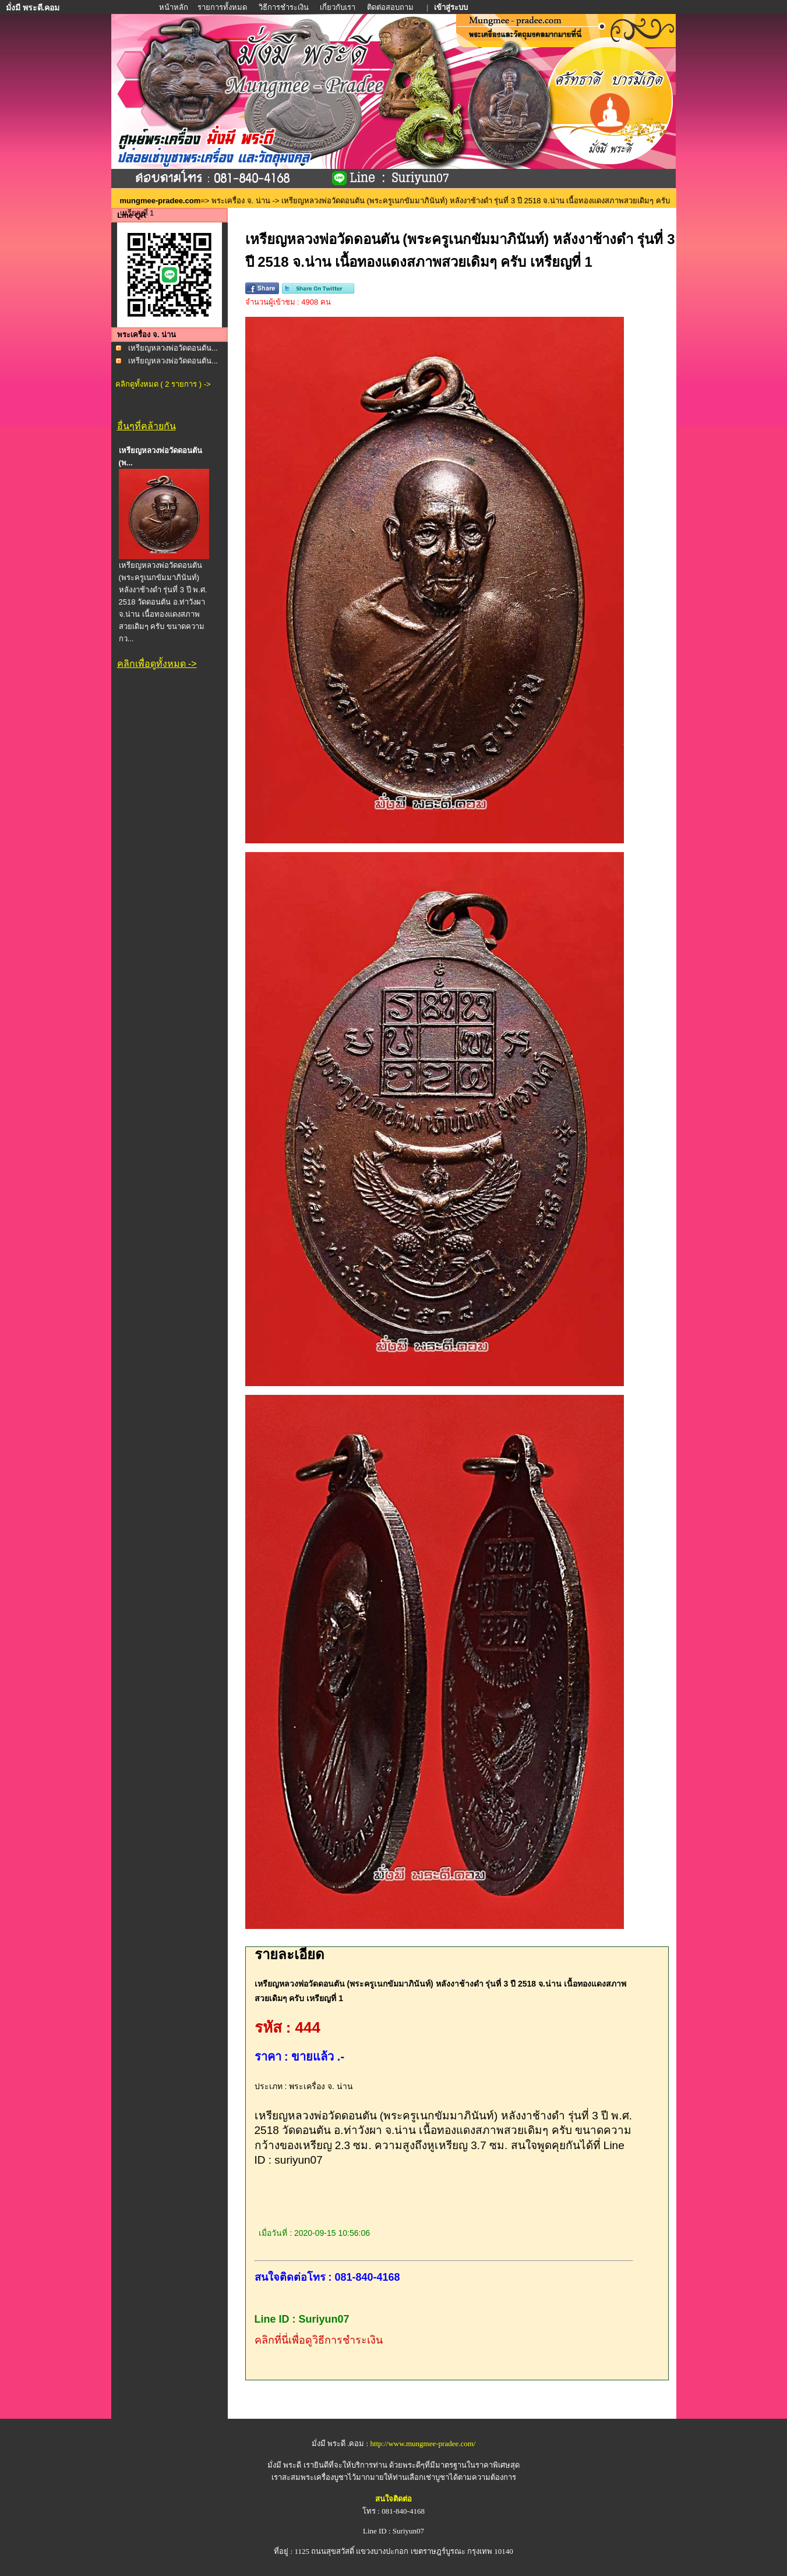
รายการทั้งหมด (222, 7)
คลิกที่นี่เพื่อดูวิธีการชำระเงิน (319, 2340)
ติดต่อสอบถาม (391, 7)
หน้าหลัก (174, 7)
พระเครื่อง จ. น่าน (240, 200)
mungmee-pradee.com (160, 200)
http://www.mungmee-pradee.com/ (422, 2443)
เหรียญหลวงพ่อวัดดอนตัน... (173, 348)
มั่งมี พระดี (285, 2465)
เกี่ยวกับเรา (337, 7)
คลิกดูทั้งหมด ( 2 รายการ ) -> (163, 384)
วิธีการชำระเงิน (284, 7)
